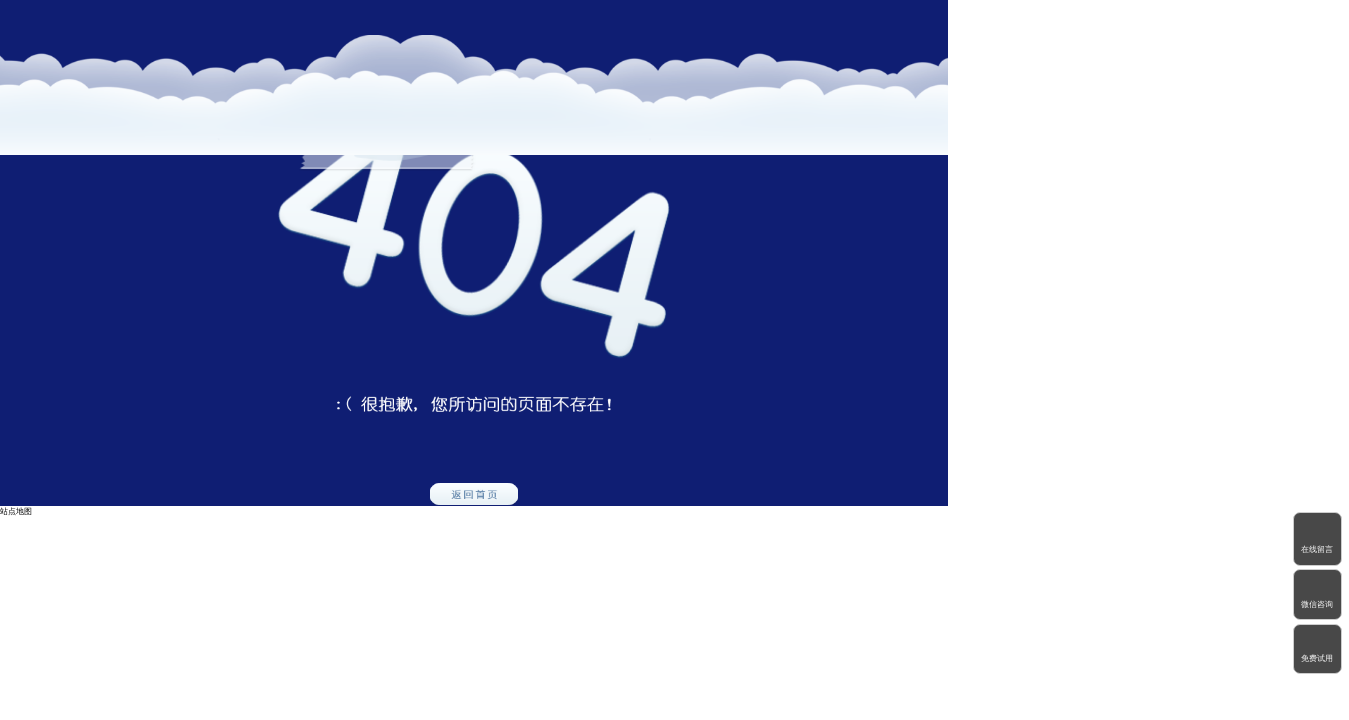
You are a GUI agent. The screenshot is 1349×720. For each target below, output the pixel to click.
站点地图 (16, 511)
